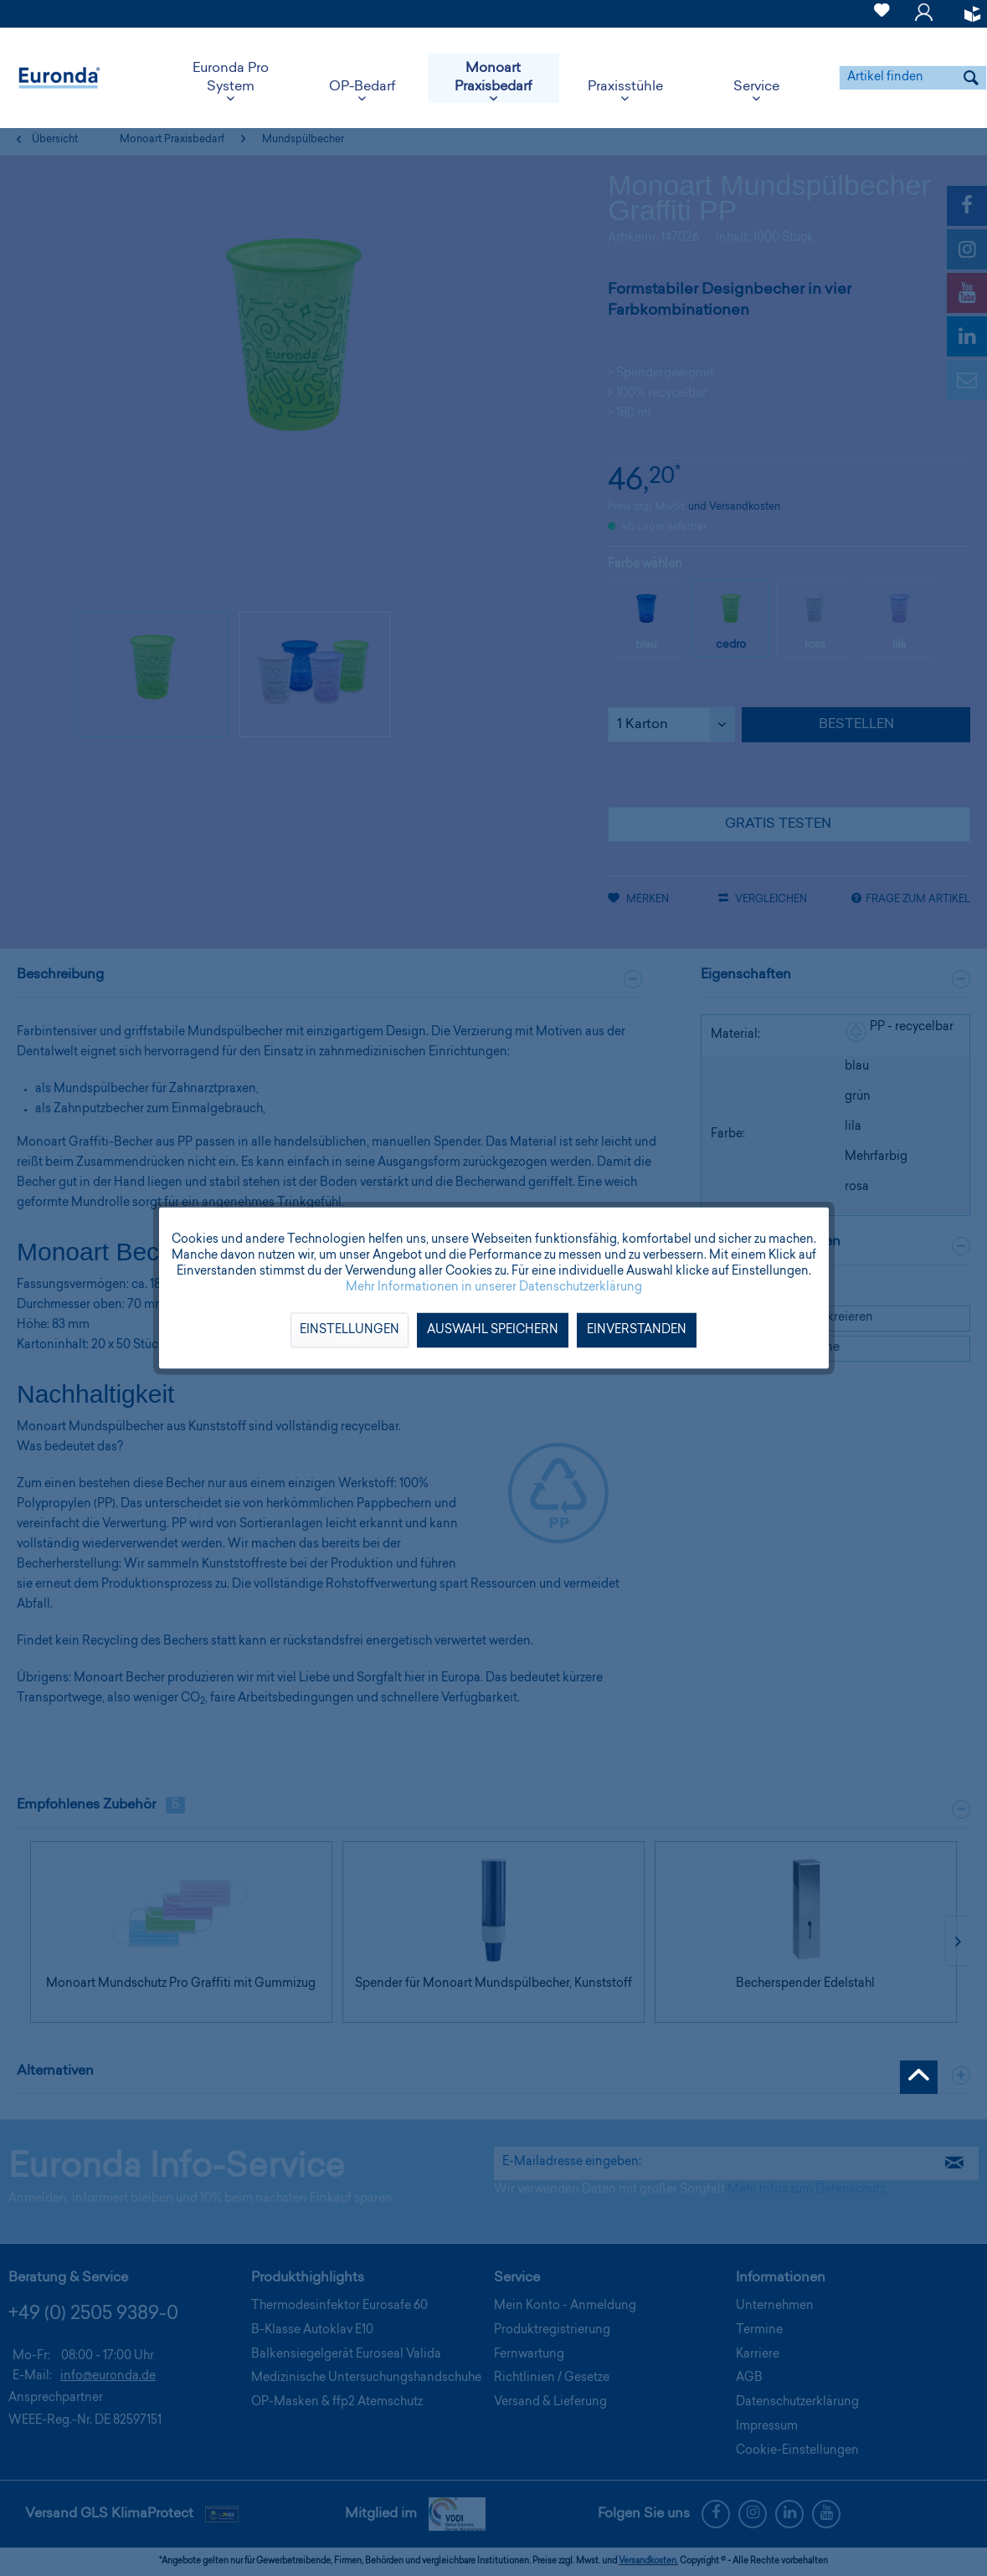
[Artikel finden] (913, 77)
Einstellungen (349, 1331)
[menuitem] (881, 13)
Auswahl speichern (492, 1331)
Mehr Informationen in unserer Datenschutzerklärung (494, 1288)
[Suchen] (971, 77)
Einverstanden (636, 1331)
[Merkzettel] (882, 20)
